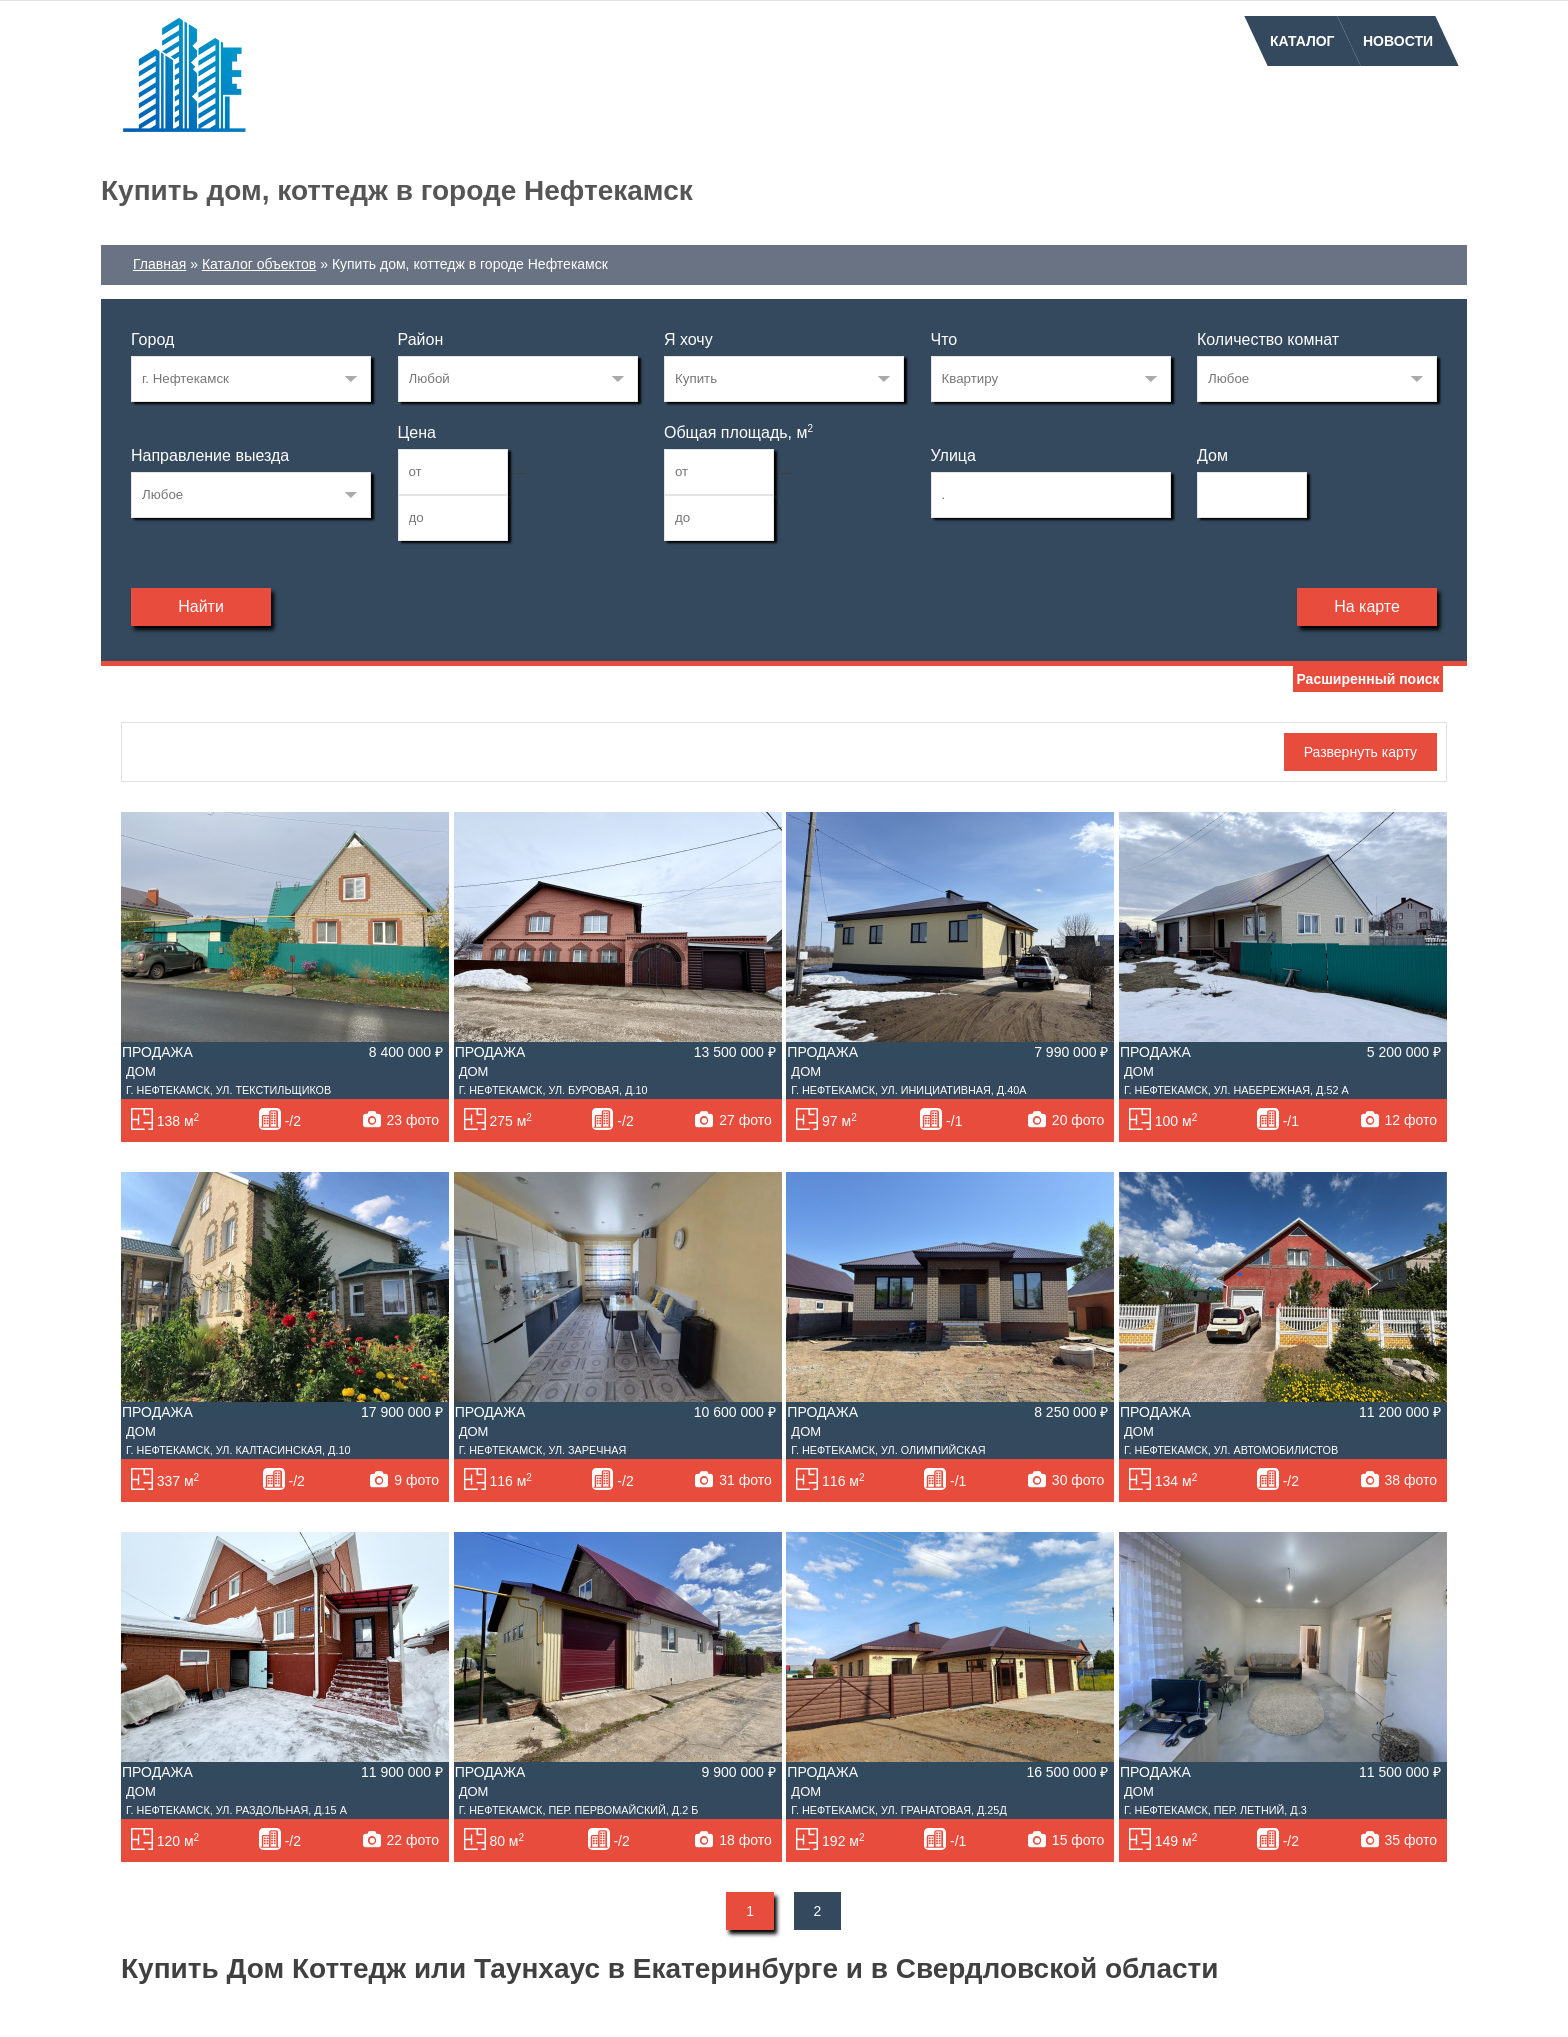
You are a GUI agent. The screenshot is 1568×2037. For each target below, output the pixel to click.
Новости (1398, 41)
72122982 (251, 379)
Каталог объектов (259, 264)
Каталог (1302, 41)
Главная (159, 264)
